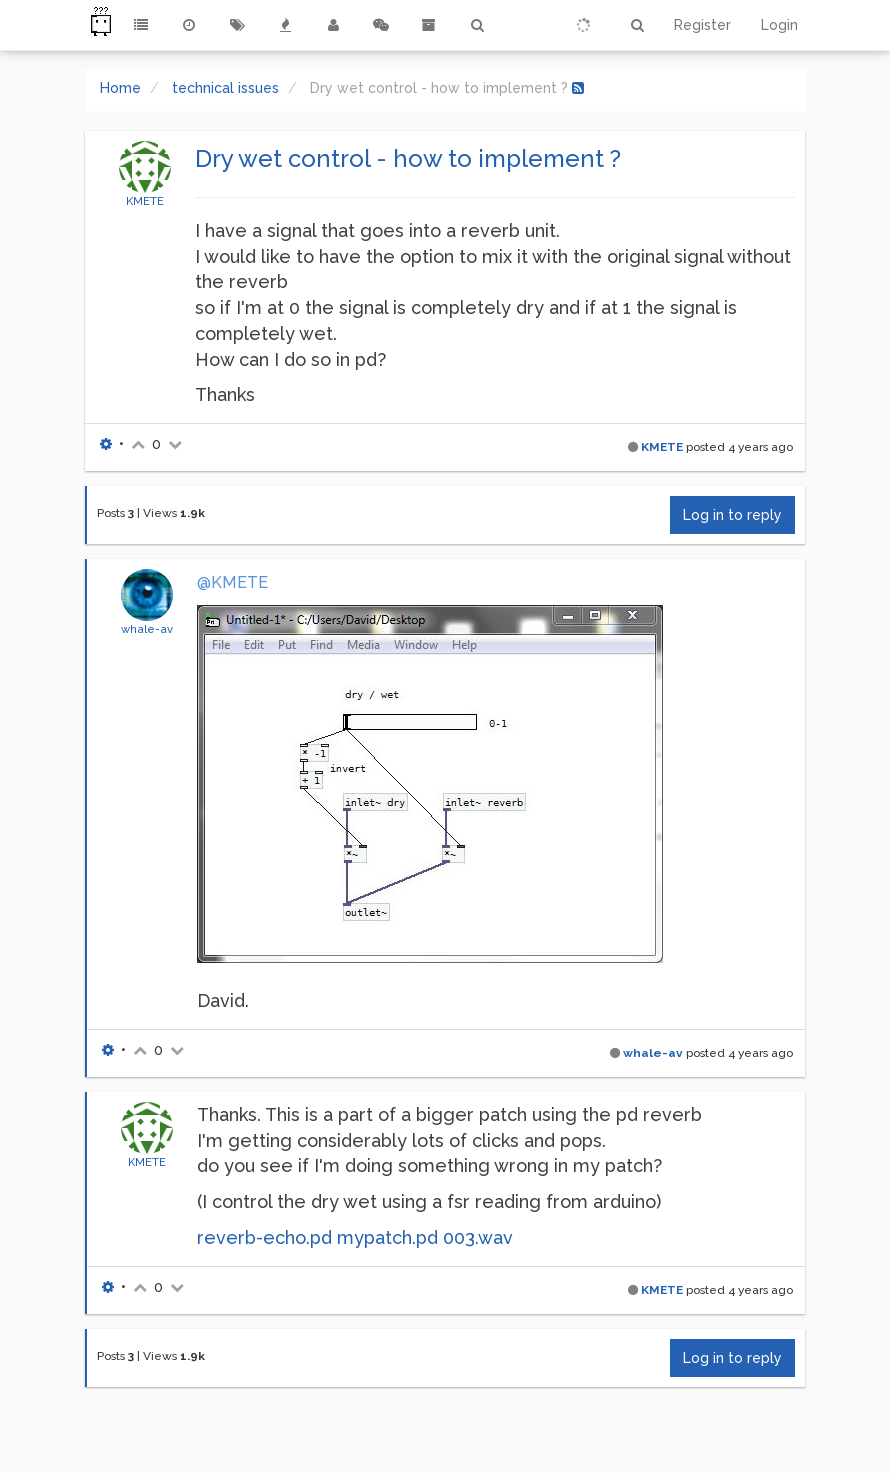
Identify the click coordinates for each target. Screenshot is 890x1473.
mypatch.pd (387, 1237)
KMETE (145, 201)
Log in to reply (732, 515)
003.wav (478, 1237)
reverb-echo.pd (264, 1237)
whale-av (147, 629)
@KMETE (232, 582)
